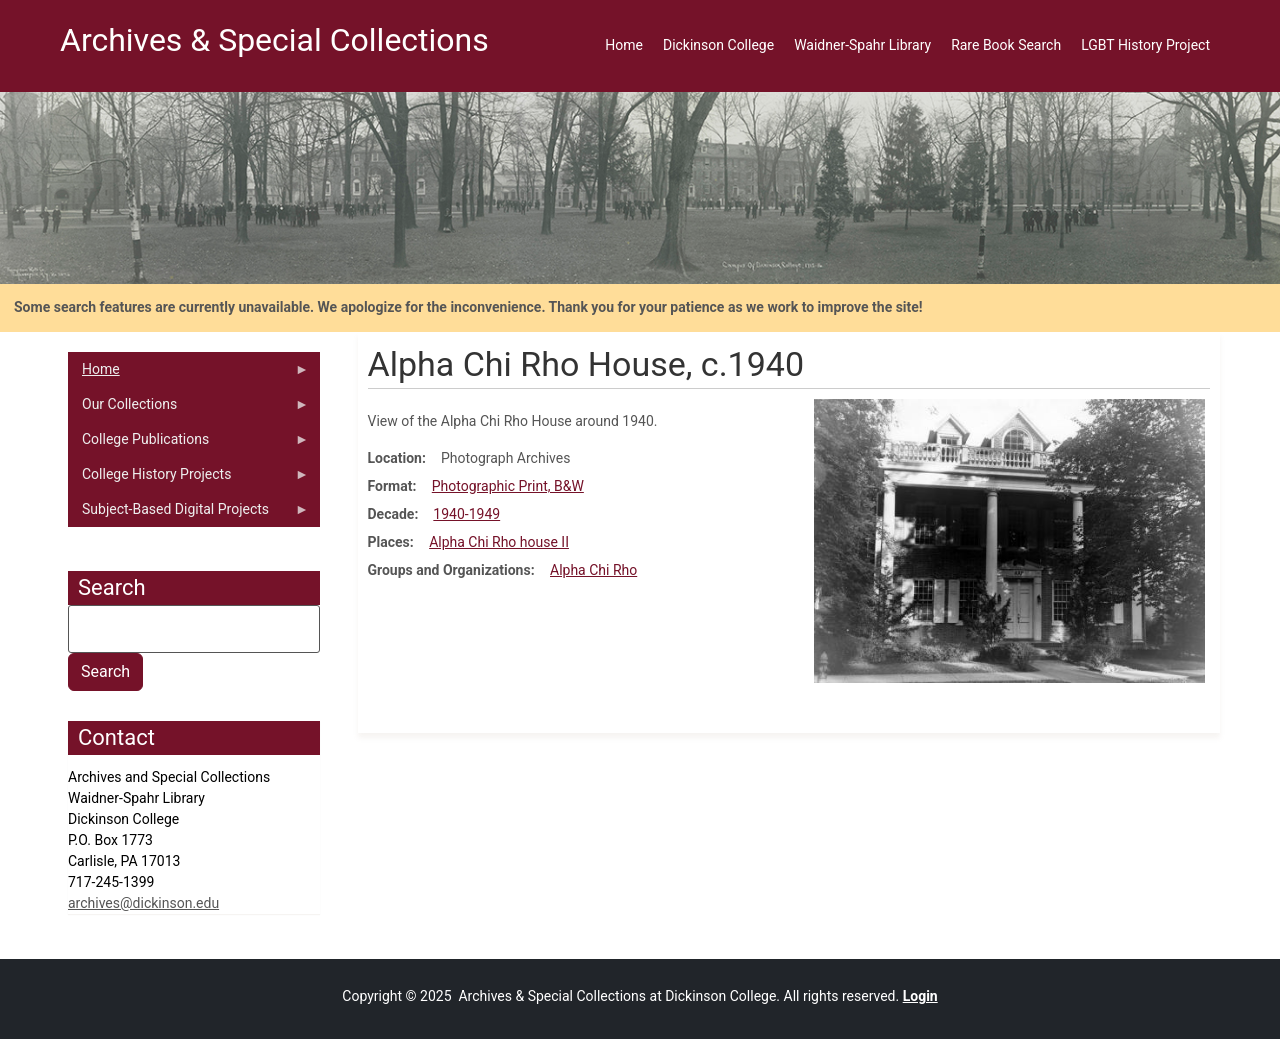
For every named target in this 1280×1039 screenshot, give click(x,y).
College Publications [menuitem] (188, 444)
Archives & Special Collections (274, 40)
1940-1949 (466, 514)
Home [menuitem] (624, 45)
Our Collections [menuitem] (188, 409)
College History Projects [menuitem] (188, 479)
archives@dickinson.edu (143, 903)
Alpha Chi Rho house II (499, 542)
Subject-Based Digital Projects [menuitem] (188, 514)
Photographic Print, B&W (508, 486)
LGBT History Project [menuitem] (1145, 45)
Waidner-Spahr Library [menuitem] (862, 45)
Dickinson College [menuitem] (718, 45)
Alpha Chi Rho (593, 570)
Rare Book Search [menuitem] (1006, 45)
